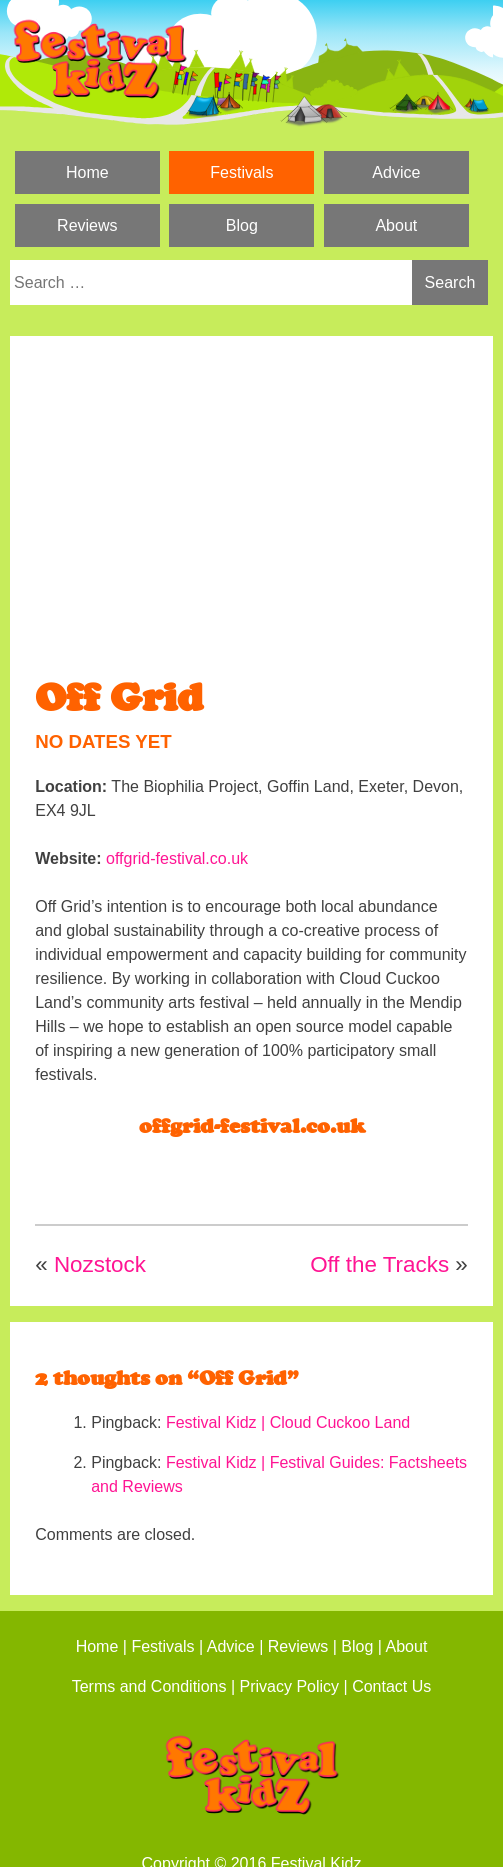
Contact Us (391, 1686)
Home (87, 172)
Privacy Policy (290, 1686)
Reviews (87, 225)
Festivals (241, 172)
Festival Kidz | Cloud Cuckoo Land (288, 1422)
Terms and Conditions (149, 1686)
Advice (396, 172)
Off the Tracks (379, 1264)
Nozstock (100, 1264)
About (396, 225)
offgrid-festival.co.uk (177, 858)
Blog (242, 225)
